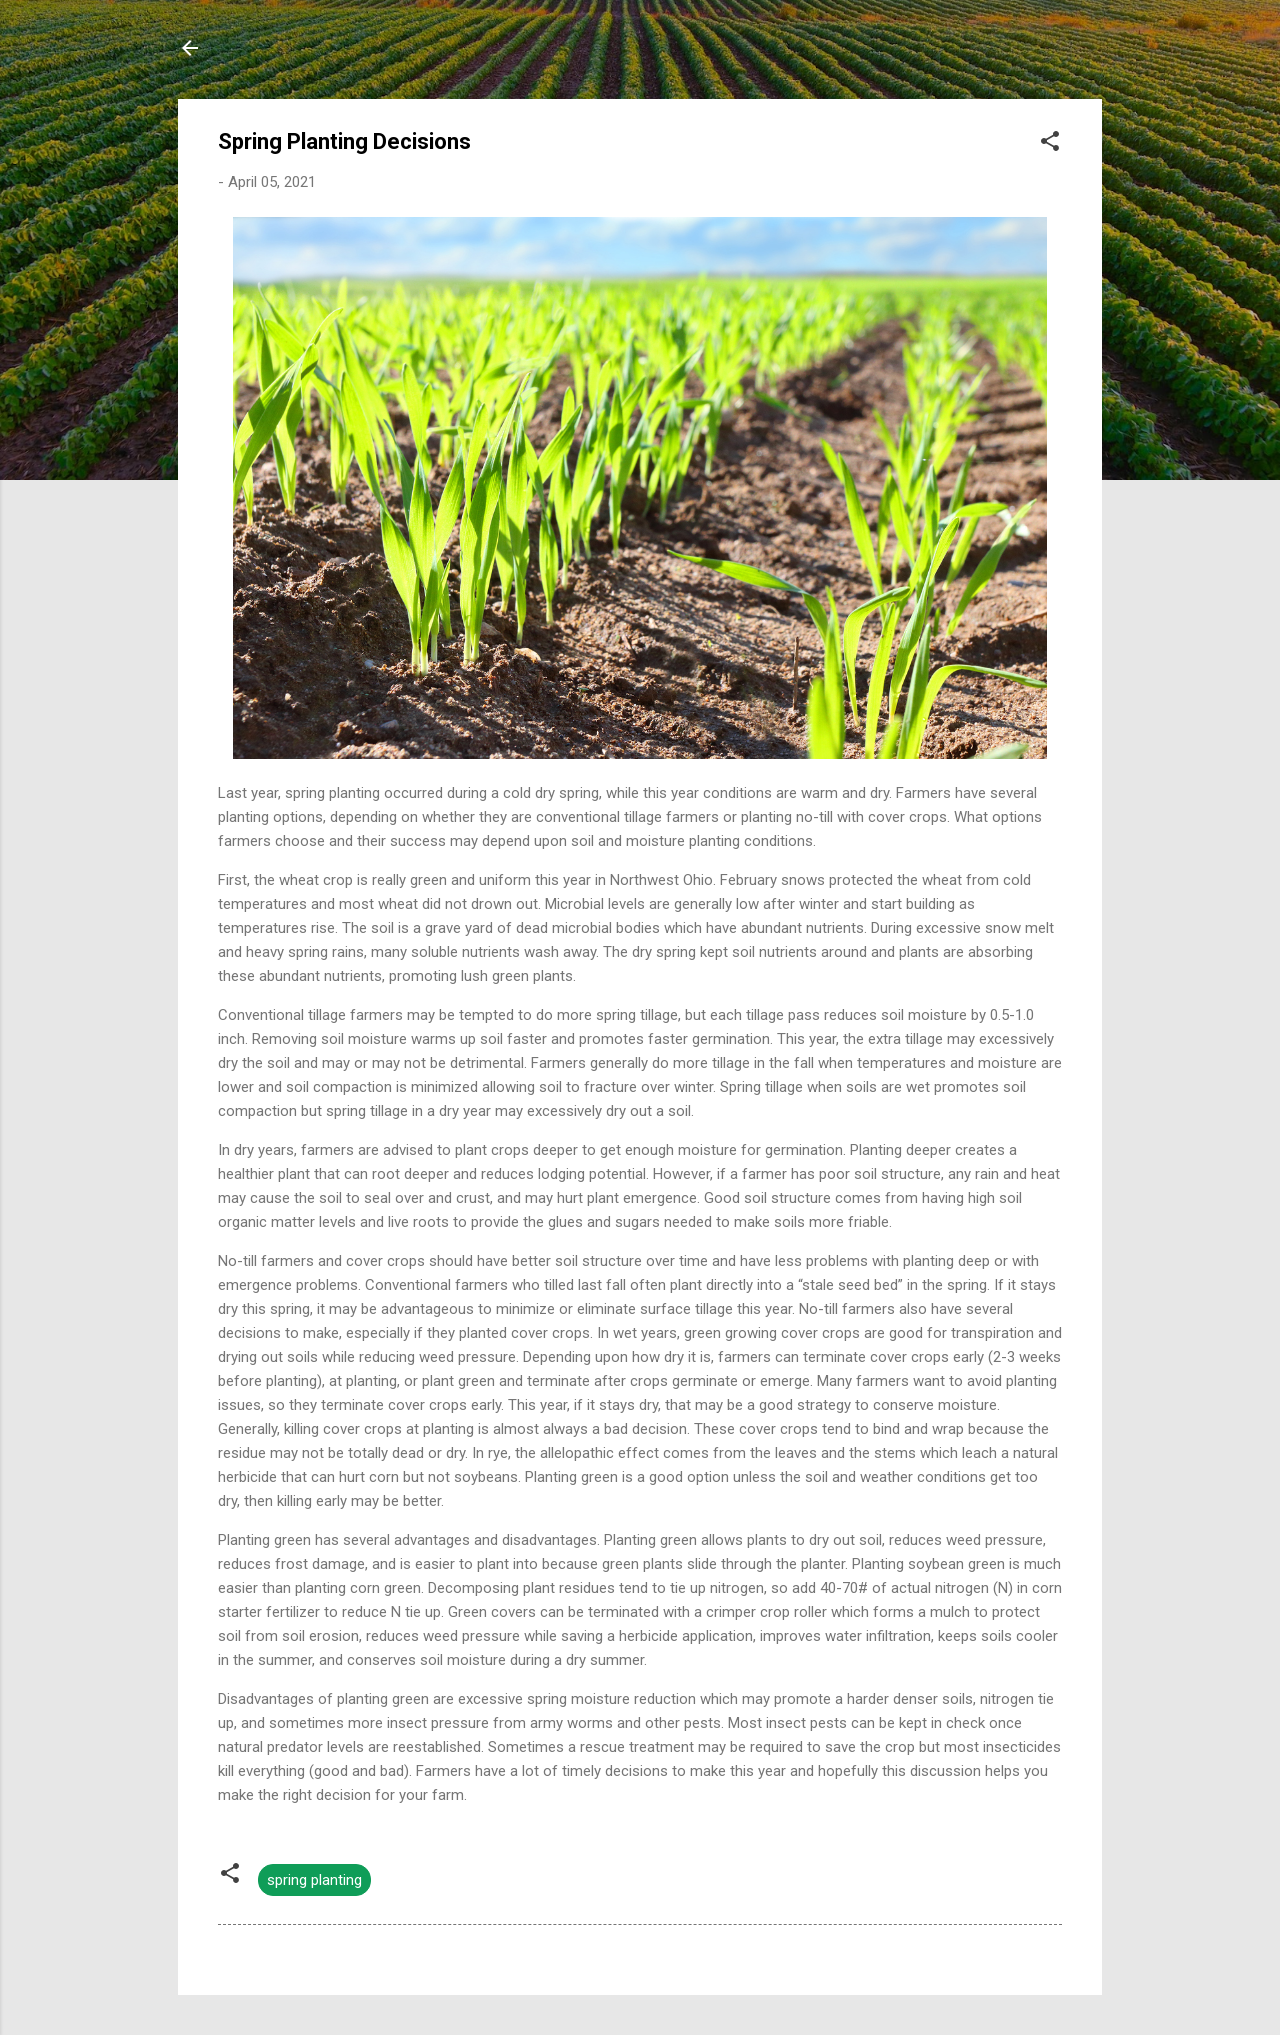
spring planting (314, 1880)
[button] (1050, 144)
